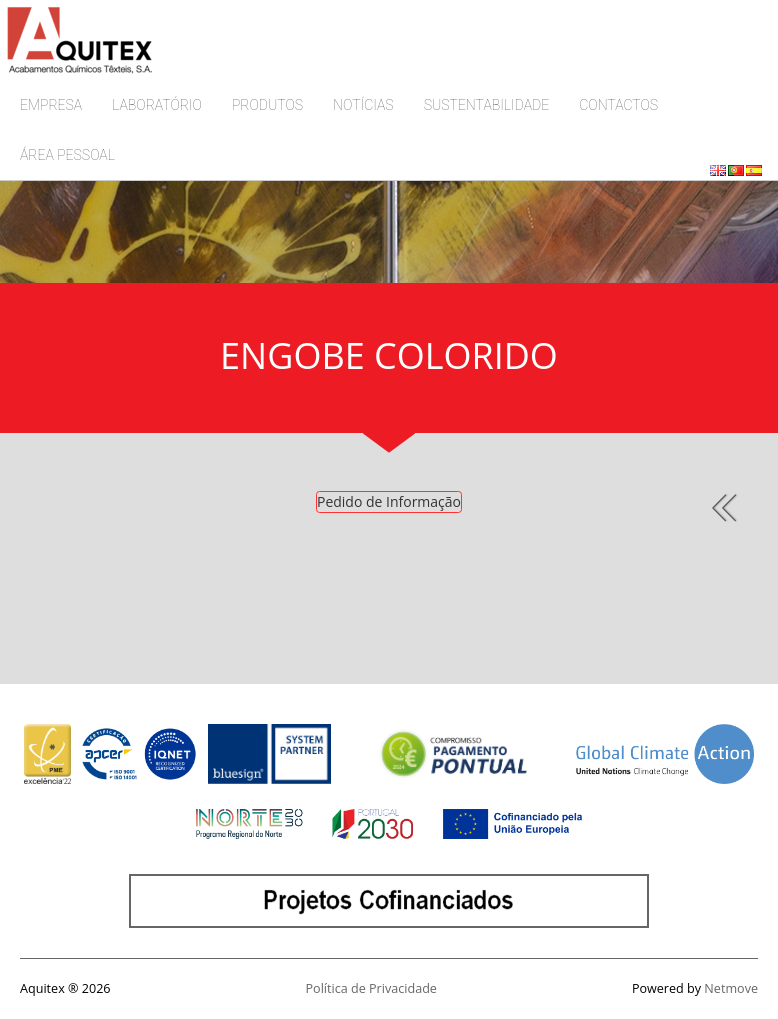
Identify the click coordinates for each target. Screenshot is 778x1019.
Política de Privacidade (371, 988)
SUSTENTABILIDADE (487, 105)
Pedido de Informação (389, 501)
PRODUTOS (267, 105)
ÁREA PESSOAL (67, 155)
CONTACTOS (618, 105)
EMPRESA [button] (51, 105)
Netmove (731, 988)
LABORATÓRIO (157, 105)
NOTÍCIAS (363, 105)
